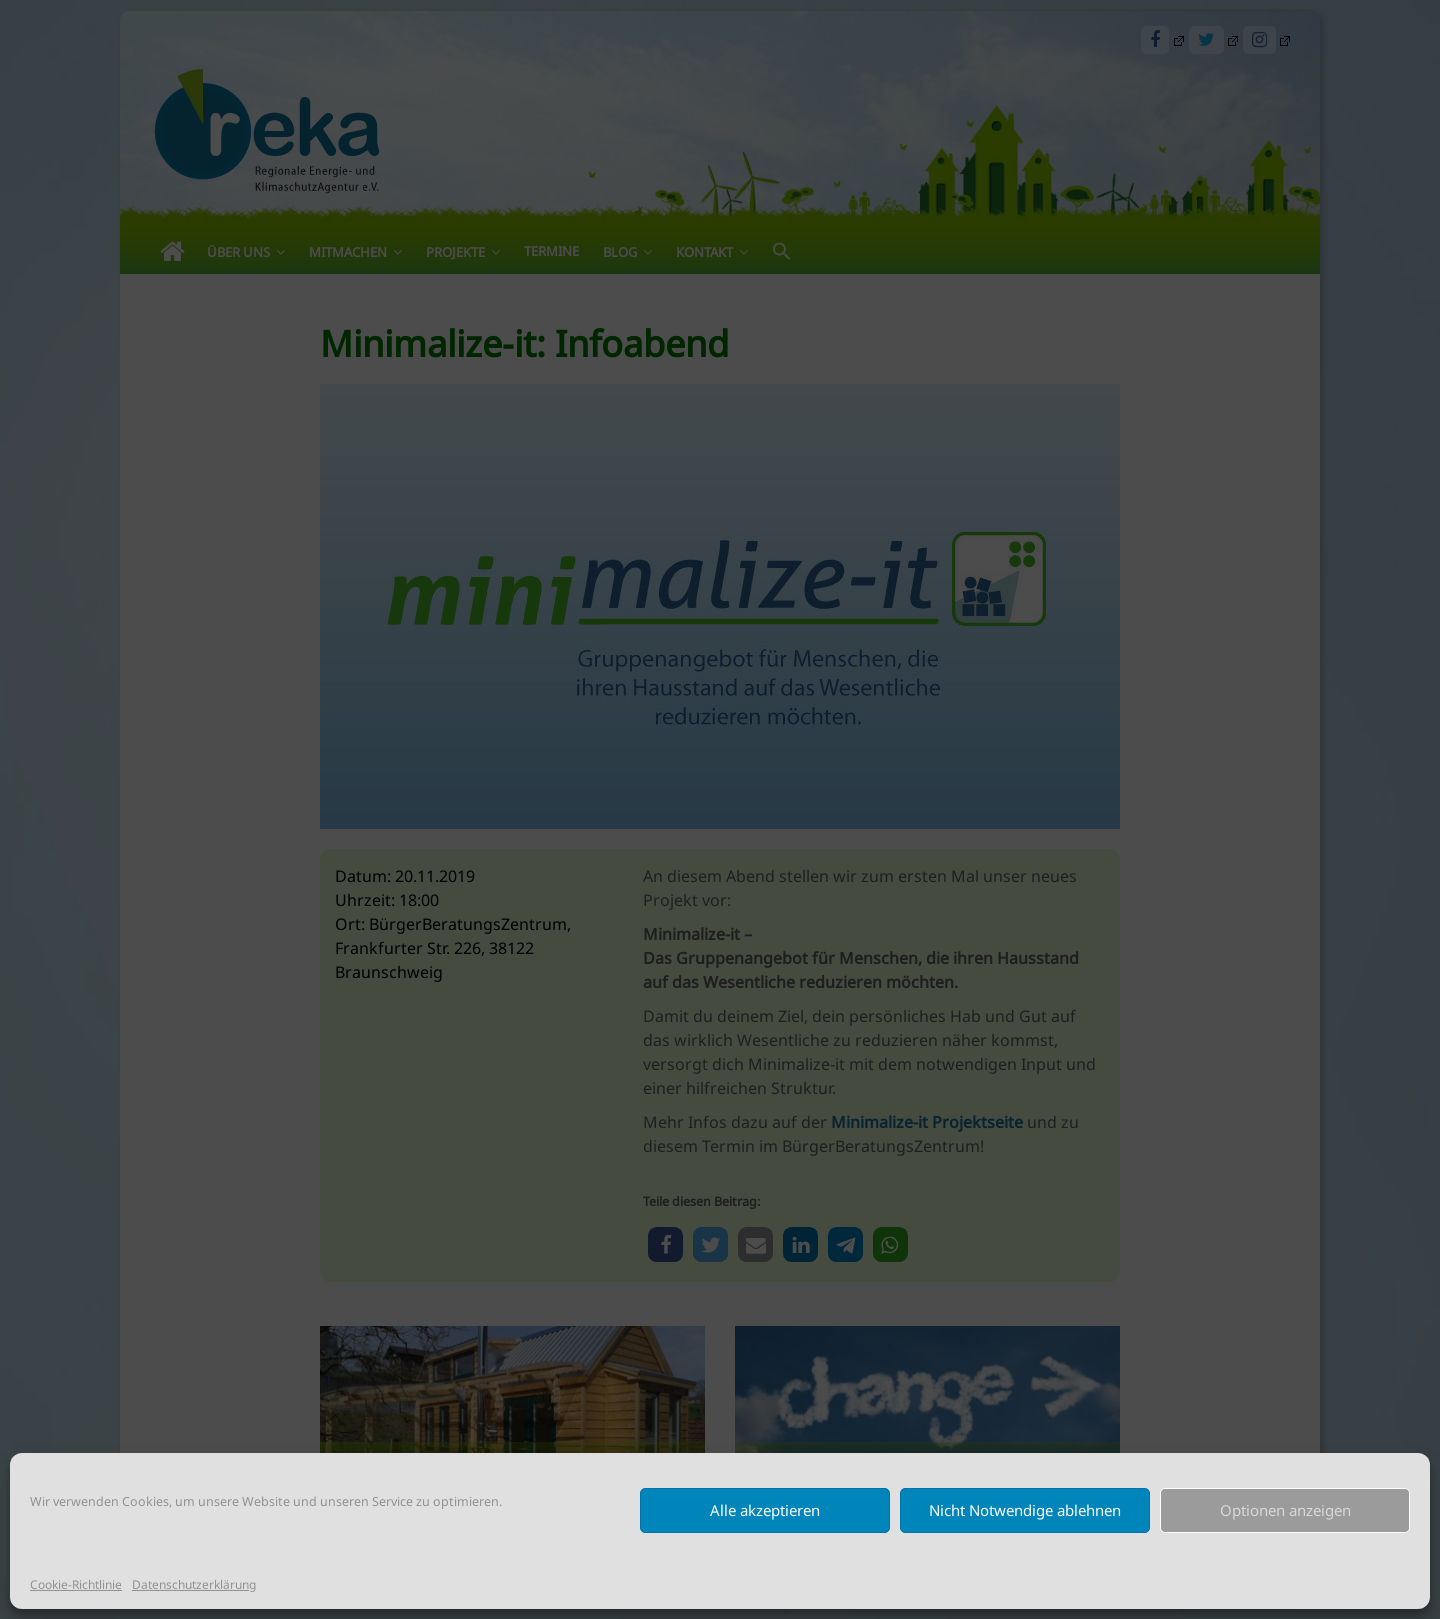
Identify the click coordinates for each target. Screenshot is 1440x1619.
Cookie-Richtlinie (76, 1584)
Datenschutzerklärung (194, 1584)
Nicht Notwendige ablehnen (1025, 1510)
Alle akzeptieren (765, 1510)
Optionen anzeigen (1285, 1510)
